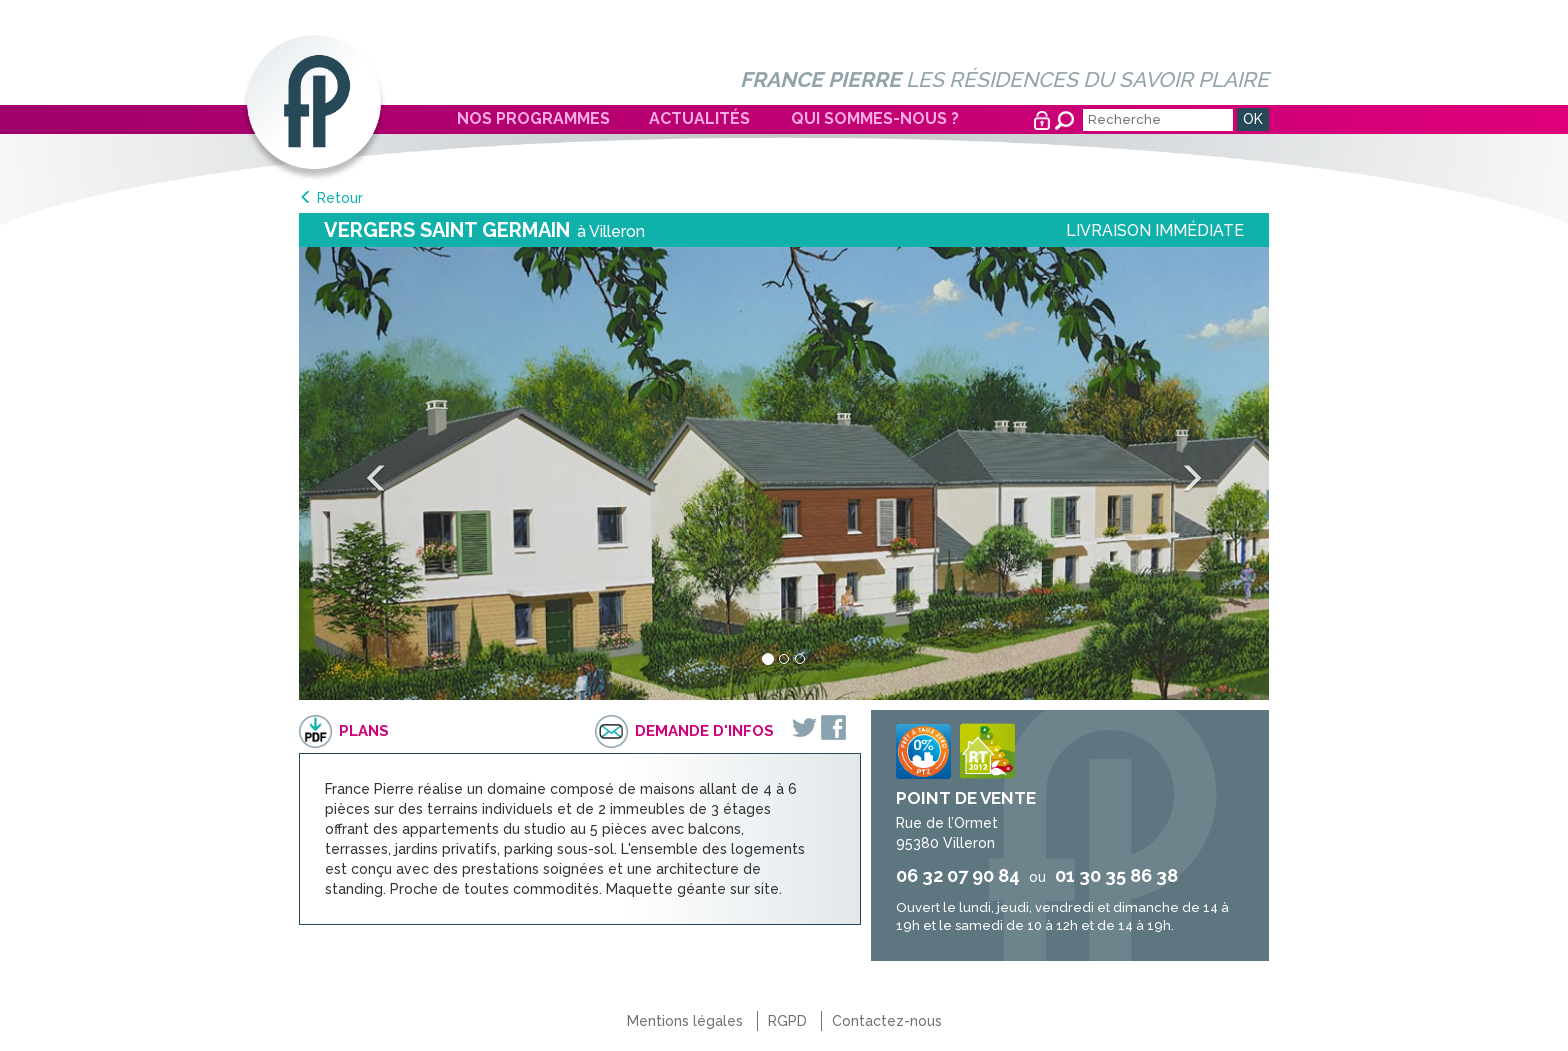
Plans (364, 731)
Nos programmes (533, 118)
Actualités (699, 118)
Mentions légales (685, 1021)
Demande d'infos (704, 731)
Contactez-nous (887, 1021)
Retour (340, 198)
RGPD (787, 1021)
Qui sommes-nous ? (875, 118)
